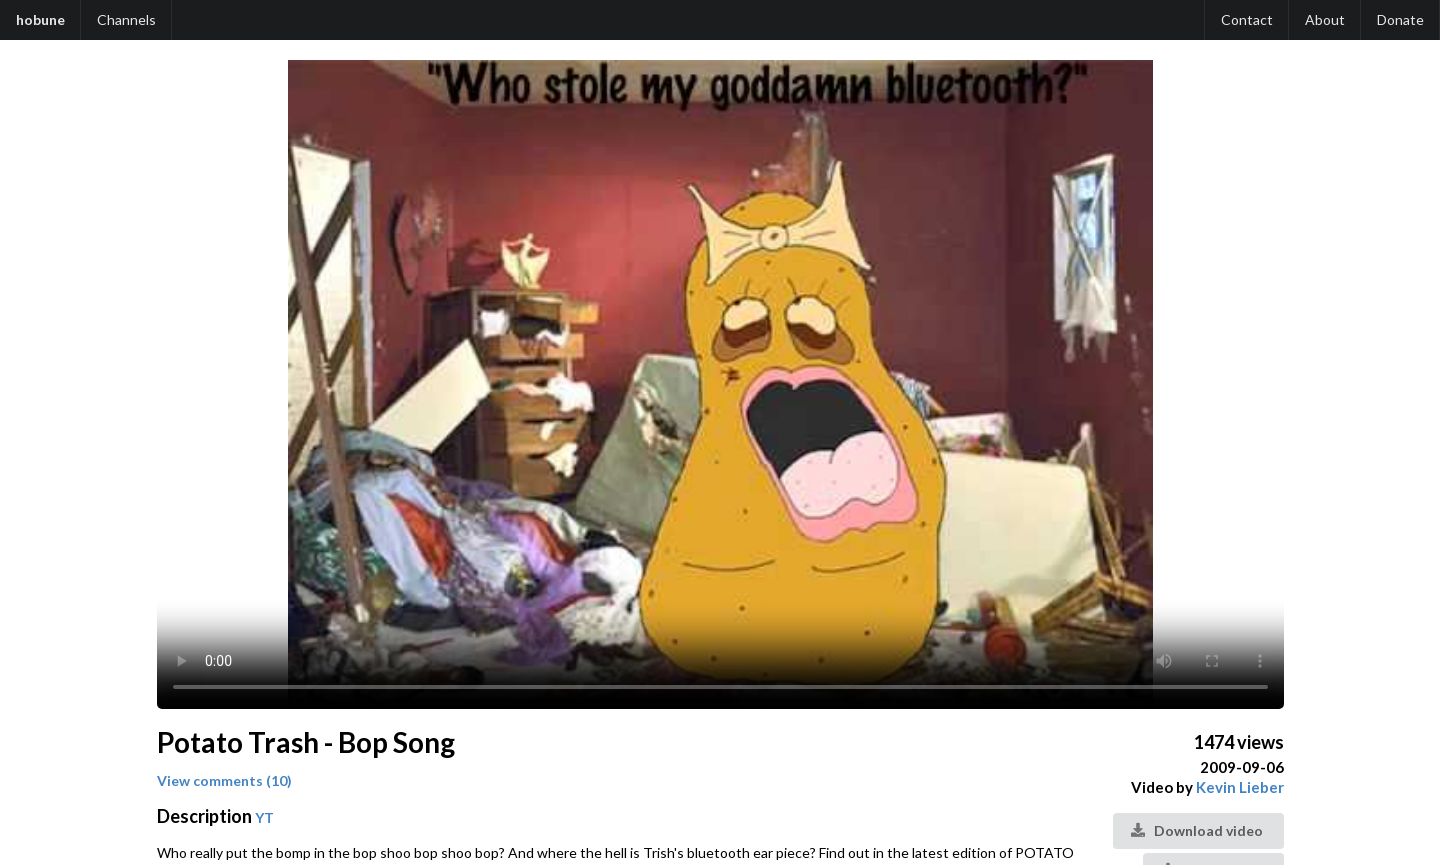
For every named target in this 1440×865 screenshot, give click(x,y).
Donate (1400, 19)
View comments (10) (224, 780)
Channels (126, 19)
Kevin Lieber (1240, 787)
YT (264, 817)
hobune (40, 19)
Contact (1247, 19)
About (1325, 19)
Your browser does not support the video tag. (720, 384)
